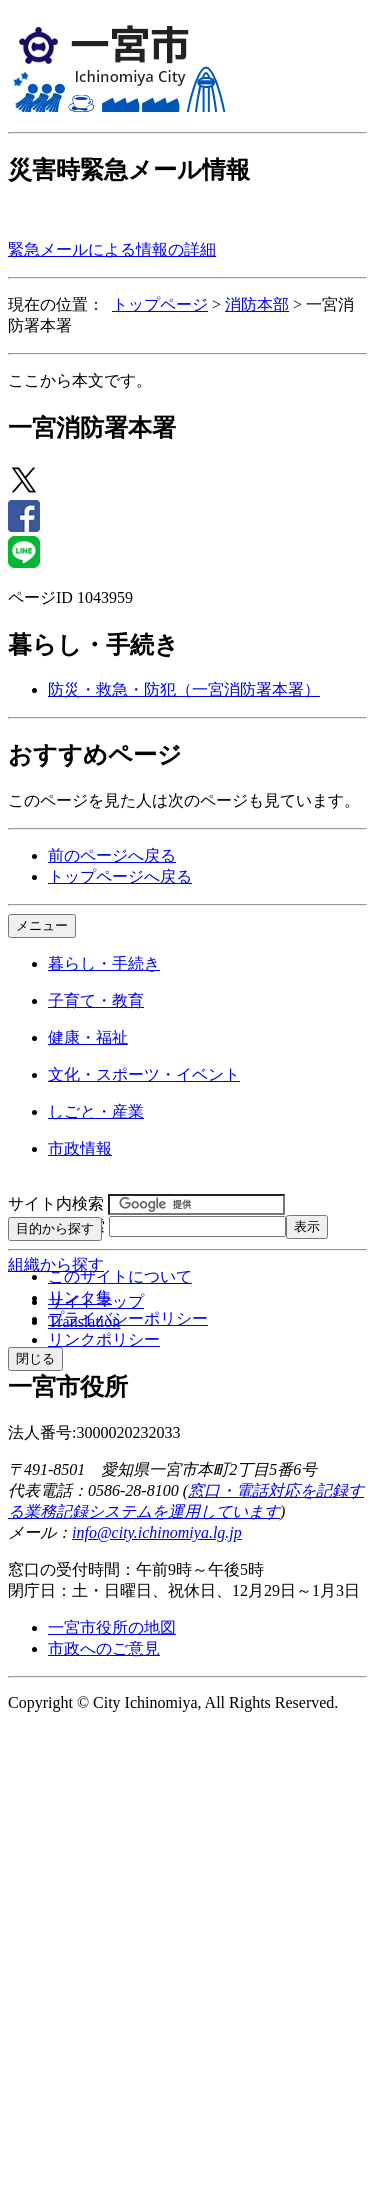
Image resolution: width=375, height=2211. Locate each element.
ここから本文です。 (80, 380)
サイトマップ (96, 1301)
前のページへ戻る (112, 855)
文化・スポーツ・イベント (144, 1074)
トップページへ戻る (120, 876)
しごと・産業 (96, 1111)
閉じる (35, 1358)
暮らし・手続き (104, 963)
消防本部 (257, 304)
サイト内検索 (56, 1203)
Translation (84, 1321)
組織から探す (56, 1264)
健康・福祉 (88, 1037)
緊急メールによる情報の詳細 (112, 249)
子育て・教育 (96, 1000)
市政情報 (80, 1148)
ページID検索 (56, 1225)
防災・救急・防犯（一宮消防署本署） (184, 689)
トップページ (160, 304)
